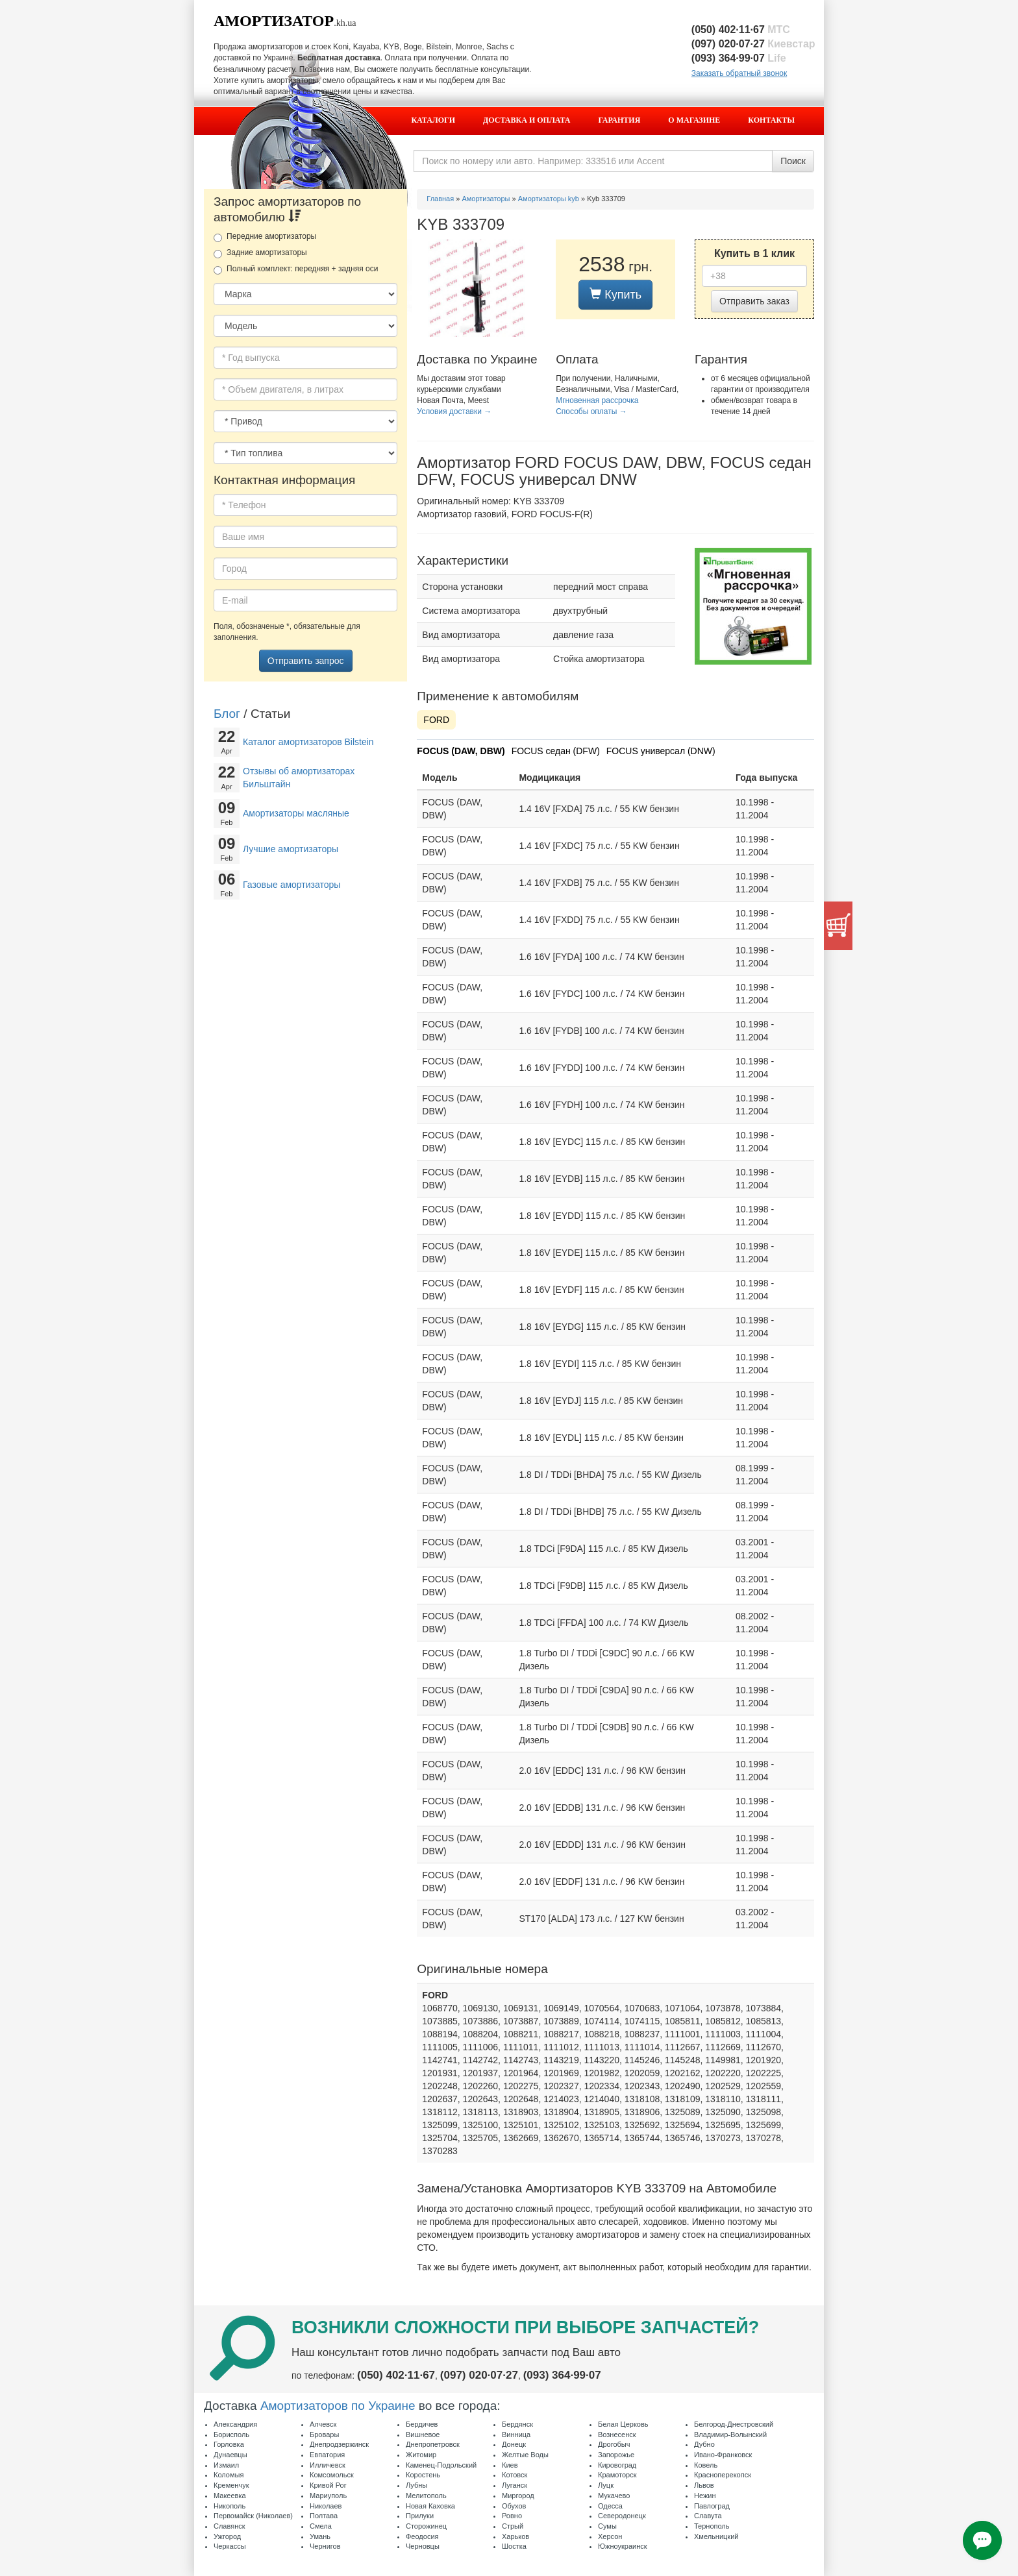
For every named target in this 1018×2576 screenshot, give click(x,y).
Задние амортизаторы (260, 253)
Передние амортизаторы (265, 237)
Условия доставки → (454, 411)
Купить (615, 294)
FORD (436, 720)
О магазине (694, 120)
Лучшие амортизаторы (290, 849)
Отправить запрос (305, 661)
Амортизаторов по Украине (338, 2405)
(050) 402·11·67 (740, 29)
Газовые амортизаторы (291, 884)
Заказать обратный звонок (739, 73)
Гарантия (620, 120)
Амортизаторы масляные (296, 813)
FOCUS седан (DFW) (556, 751)
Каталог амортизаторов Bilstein (308, 742)
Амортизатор (274, 20)
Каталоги (433, 120)
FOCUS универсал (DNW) (660, 751)
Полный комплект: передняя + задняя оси (296, 269)
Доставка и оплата (526, 120)
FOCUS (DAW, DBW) (460, 751)
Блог (227, 713)
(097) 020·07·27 (753, 43)
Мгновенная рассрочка (597, 400)
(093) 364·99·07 (738, 58)
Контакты (771, 120)
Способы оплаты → (591, 411)
